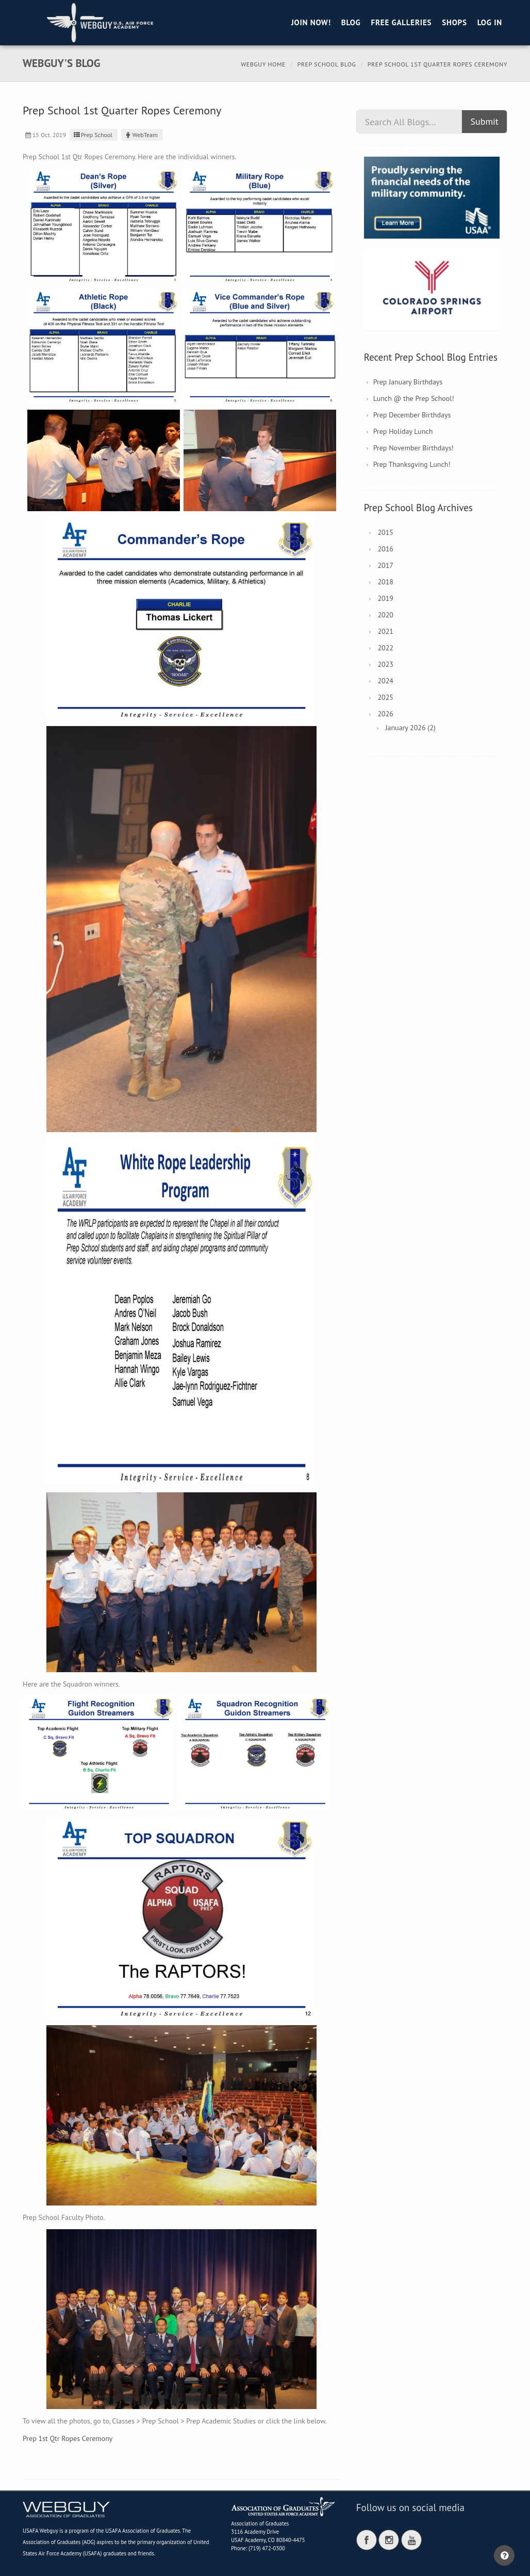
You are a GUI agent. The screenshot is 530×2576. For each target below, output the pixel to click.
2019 (385, 598)
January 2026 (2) (410, 727)
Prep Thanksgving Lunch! (412, 464)
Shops (454, 22)
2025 (385, 697)
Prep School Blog (326, 64)
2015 (385, 532)
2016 (385, 548)
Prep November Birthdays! (413, 447)
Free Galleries (401, 22)
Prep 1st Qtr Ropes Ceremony (67, 2438)
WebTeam (141, 135)
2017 (385, 565)
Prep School (92, 135)
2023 (385, 664)
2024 (385, 680)
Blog (351, 22)
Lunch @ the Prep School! (413, 398)
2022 (385, 647)
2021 (385, 631)
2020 (385, 614)
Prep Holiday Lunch (403, 431)
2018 (385, 581)
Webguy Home (263, 64)
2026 (385, 713)
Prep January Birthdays (408, 381)
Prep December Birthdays (412, 414)
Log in (489, 22)
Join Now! (311, 22)
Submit (484, 121)
